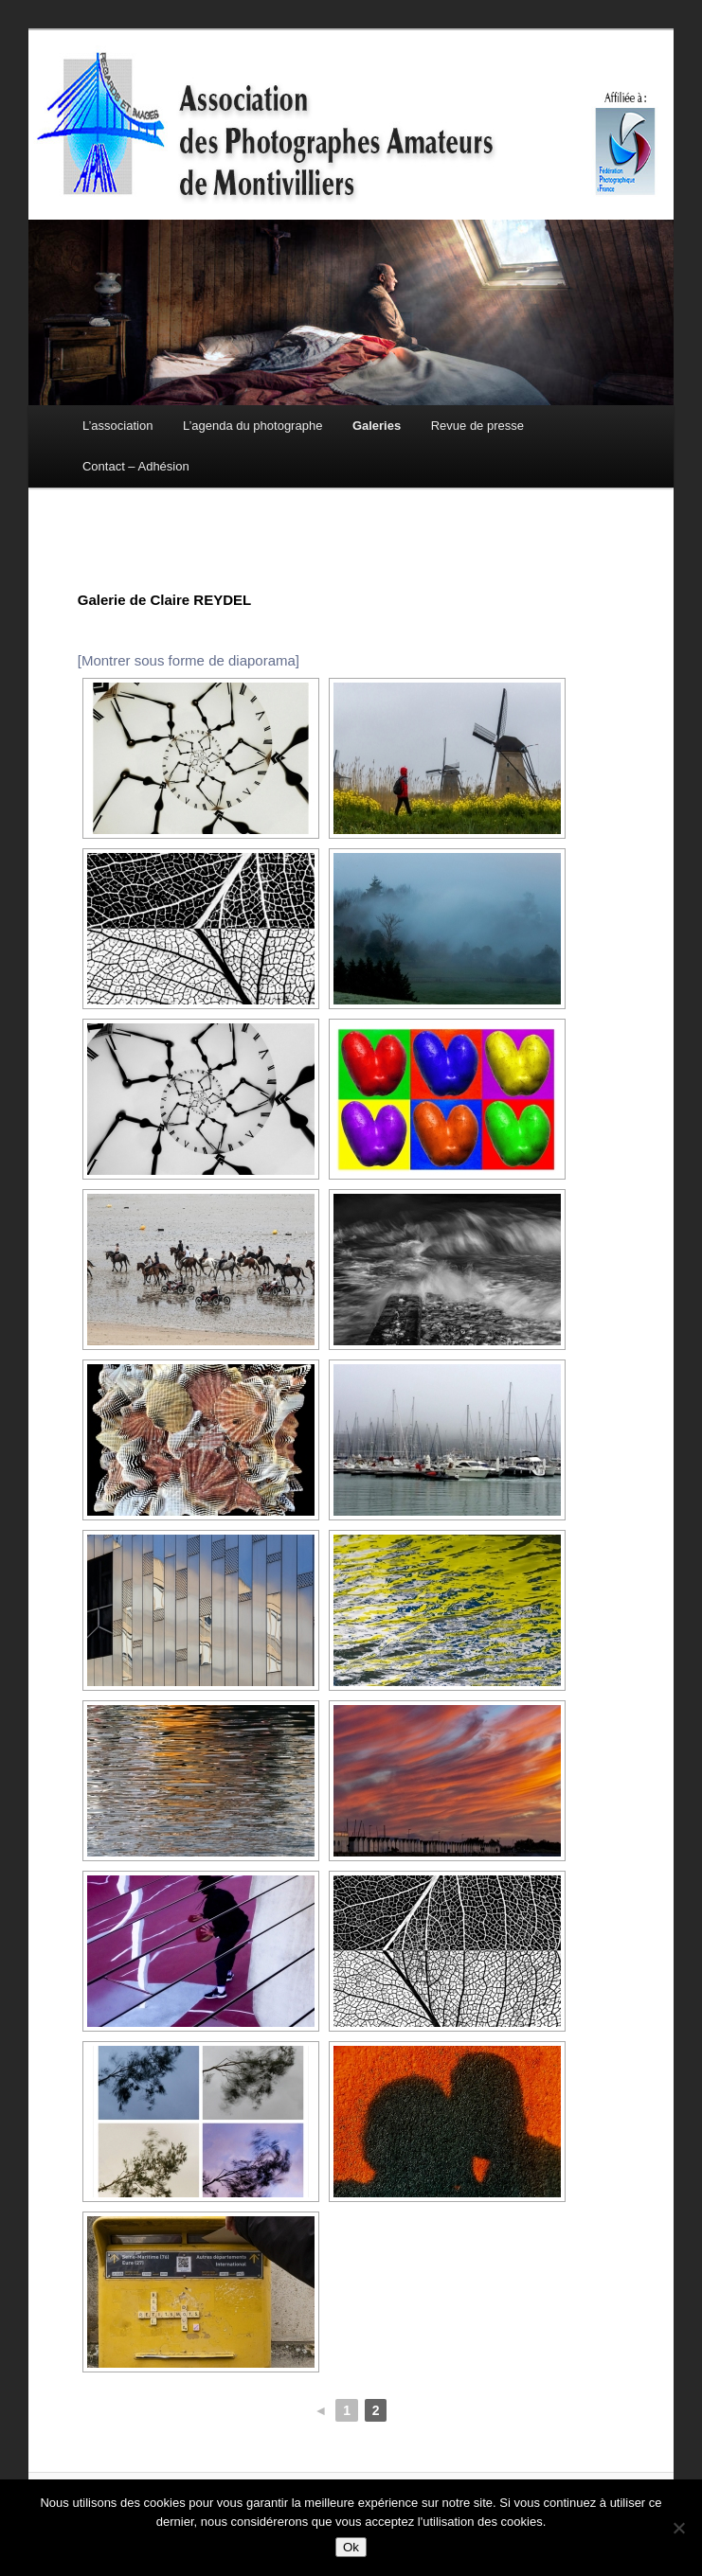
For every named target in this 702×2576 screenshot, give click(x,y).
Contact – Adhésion (135, 466)
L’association (117, 425)
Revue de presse (477, 425)
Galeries (376, 425)
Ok (351, 2547)
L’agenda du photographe (252, 425)
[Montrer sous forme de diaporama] (188, 660)
